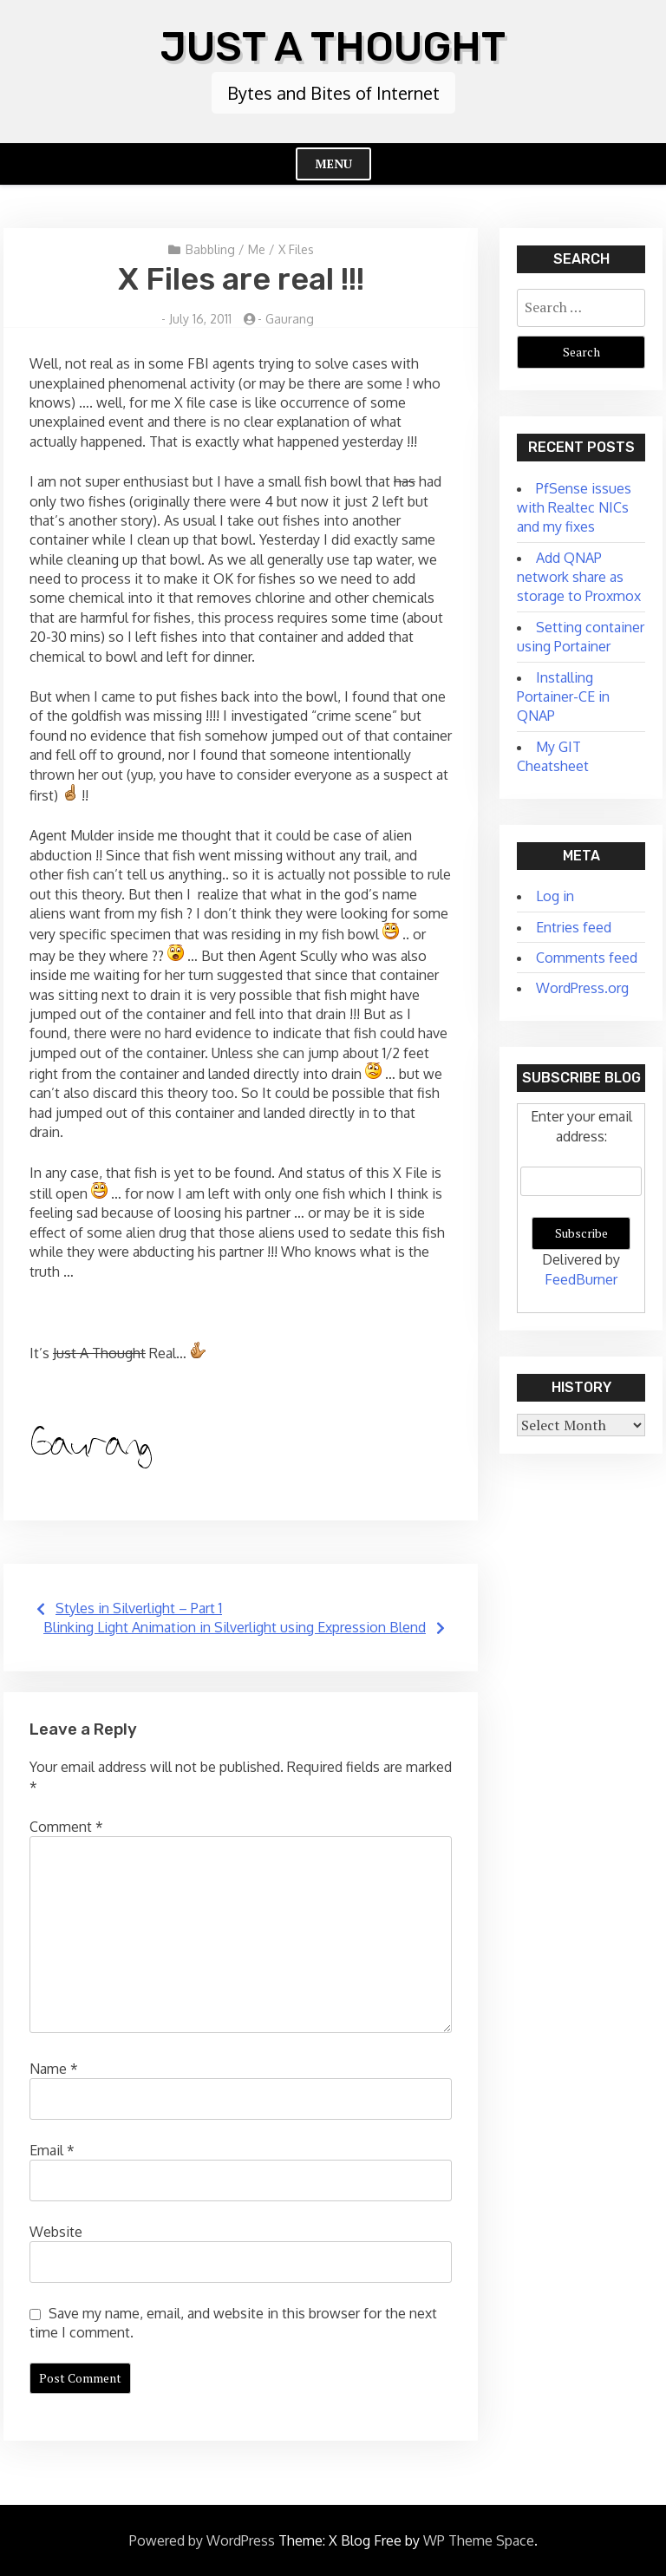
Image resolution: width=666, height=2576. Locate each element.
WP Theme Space (478, 2540)
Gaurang (289, 318)
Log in (555, 896)
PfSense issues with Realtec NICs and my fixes (574, 507)
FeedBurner (581, 1278)
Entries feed (573, 926)
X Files (296, 248)
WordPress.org (582, 988)
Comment (66, 1826)
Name (53, 2067)
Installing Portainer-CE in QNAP (563, 696)
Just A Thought (333, 46)
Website (55, 2230)
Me (256, 248)
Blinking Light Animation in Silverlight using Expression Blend (234, 1627)
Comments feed (586, 957)
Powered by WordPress (202, 2540)
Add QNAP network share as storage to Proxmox (579, 576)
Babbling (210, 248)
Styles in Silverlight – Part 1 (139, 1607)
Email (52, 2149)
